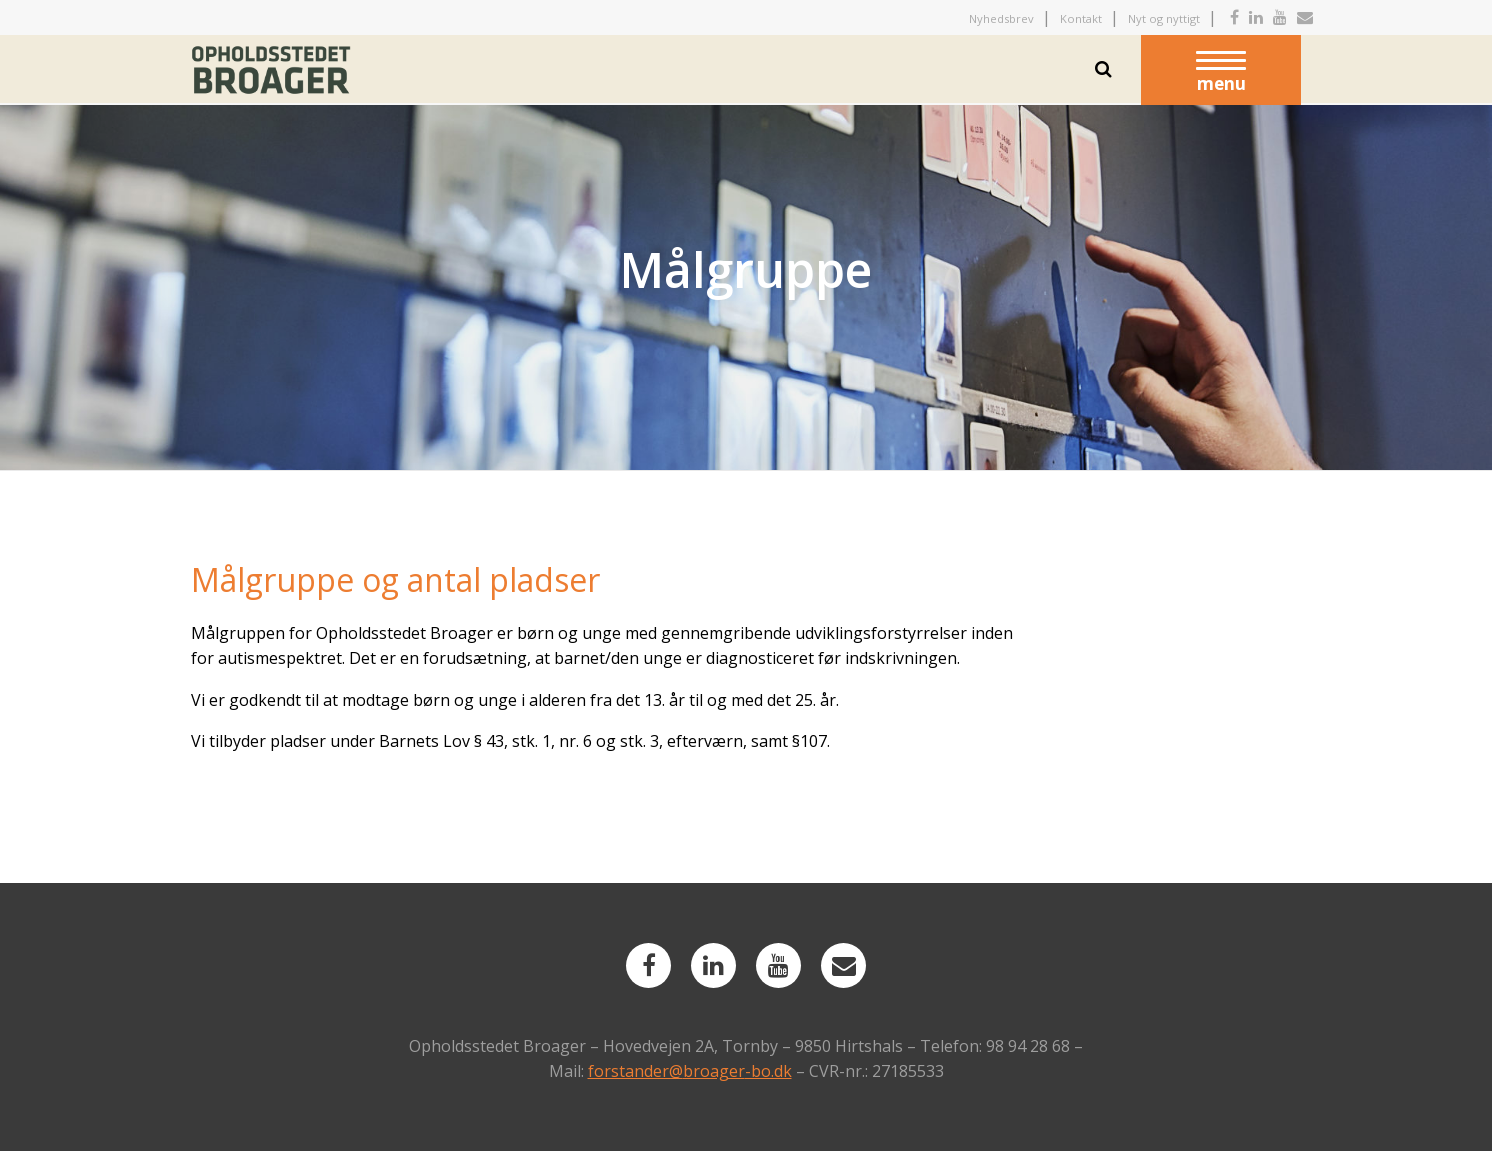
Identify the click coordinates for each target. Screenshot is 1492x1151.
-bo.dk (768, 1071)
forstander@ (635, 1071)
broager (714, 1071)
